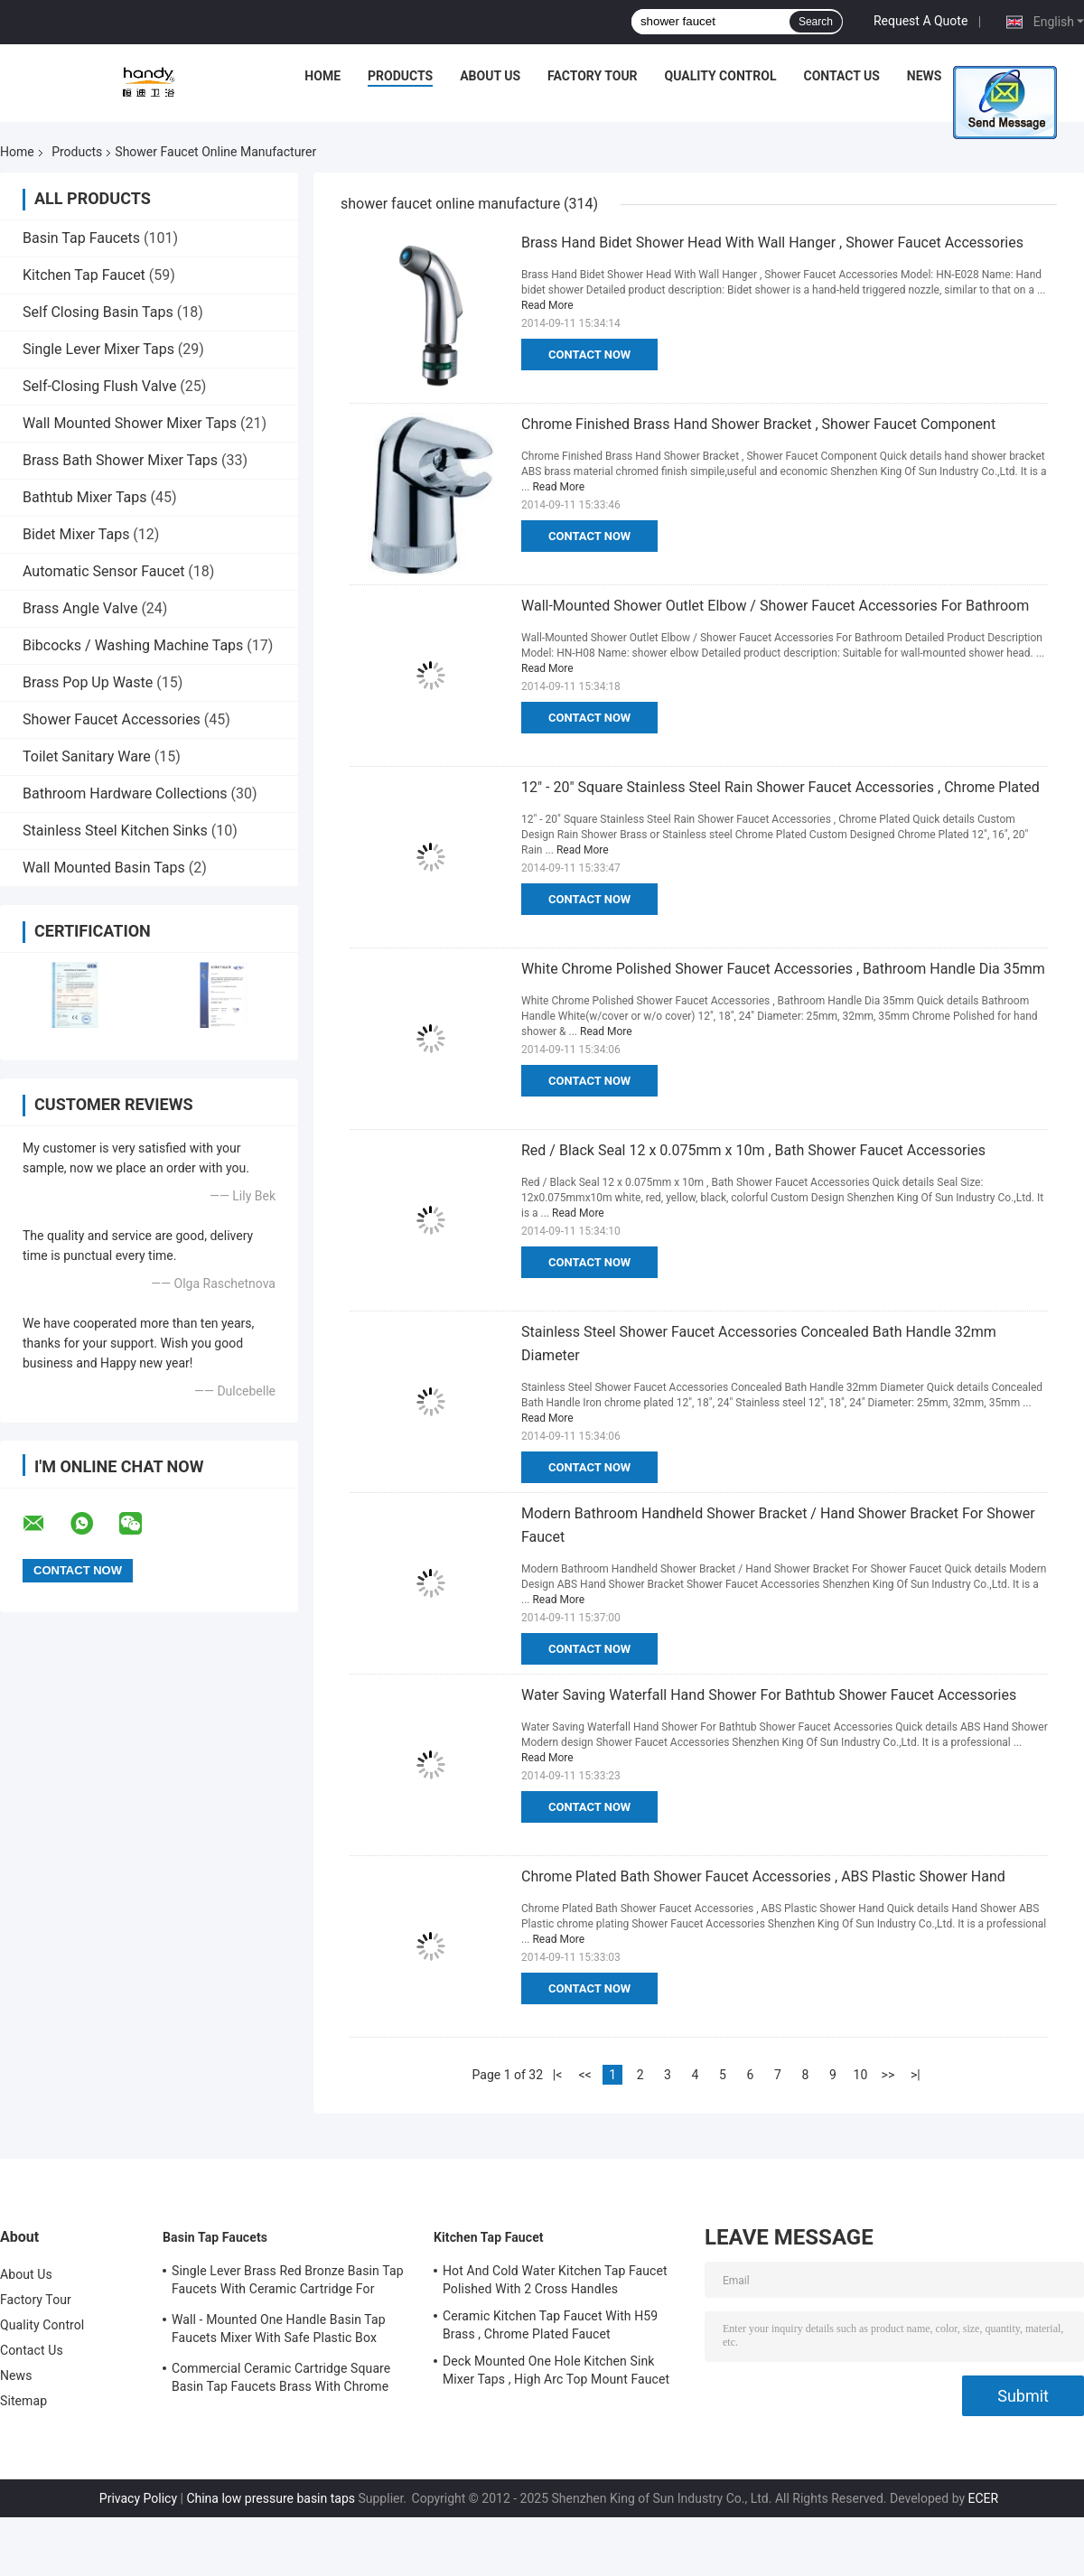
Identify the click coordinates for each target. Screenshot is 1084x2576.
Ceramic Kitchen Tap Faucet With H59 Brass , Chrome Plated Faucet (550, 2325)
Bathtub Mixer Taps (85, 497)
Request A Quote (920, 21)
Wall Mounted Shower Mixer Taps (130, 423)
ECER (983, 2498)
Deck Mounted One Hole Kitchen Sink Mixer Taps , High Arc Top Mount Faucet (556, 2370)
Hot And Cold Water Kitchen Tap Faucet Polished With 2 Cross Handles (555, 2279)
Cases (988, 76)
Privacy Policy (138, 2498)
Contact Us (841, 76)
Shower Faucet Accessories (112, 719)
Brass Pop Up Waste (88, 682)
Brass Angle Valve (80, 608)
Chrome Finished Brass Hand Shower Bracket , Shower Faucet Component (758, 424)
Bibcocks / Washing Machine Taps (133, 645)
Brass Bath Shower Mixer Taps (120, 460)
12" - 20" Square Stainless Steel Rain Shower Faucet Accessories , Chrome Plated (780, 787)
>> (888, 2074)
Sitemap (23, 2401)
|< (558, 2074)
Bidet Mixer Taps (76, 534)
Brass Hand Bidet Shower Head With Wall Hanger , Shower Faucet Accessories (772, 242)
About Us (490, 76)
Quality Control (721, 76)
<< (584, 2074)
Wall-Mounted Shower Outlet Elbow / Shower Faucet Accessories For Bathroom (775, 605)
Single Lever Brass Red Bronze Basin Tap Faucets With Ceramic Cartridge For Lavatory (288, 2282)
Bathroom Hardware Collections (125, 793)
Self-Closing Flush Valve (99, 386)
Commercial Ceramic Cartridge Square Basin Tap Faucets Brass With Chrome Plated (281, 2380)
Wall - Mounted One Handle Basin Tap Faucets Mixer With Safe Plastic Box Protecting (279, 2331)
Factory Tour (592, 76)
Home (322, 76)
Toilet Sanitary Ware (87, 756)
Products (400, 76)
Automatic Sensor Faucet (103, 571)
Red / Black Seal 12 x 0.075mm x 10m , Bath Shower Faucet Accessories (753, 1150)
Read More (547, 305)
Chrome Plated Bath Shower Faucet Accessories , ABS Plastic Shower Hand (763, 1876)
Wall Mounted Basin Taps (104, 867)
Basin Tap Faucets (81, 238)
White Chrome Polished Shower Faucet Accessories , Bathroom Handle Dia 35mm (783, 968)
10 (861, 2074)
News (924, 76)
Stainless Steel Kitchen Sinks (115, 830)
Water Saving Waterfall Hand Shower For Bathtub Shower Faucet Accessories (768, 1694)
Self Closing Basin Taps (98, 312)
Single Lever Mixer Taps (98, 349)
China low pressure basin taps (270, 2498)
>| (915, 2074)
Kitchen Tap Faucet (84, 275)
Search (816, 21)
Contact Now (589, 354)
